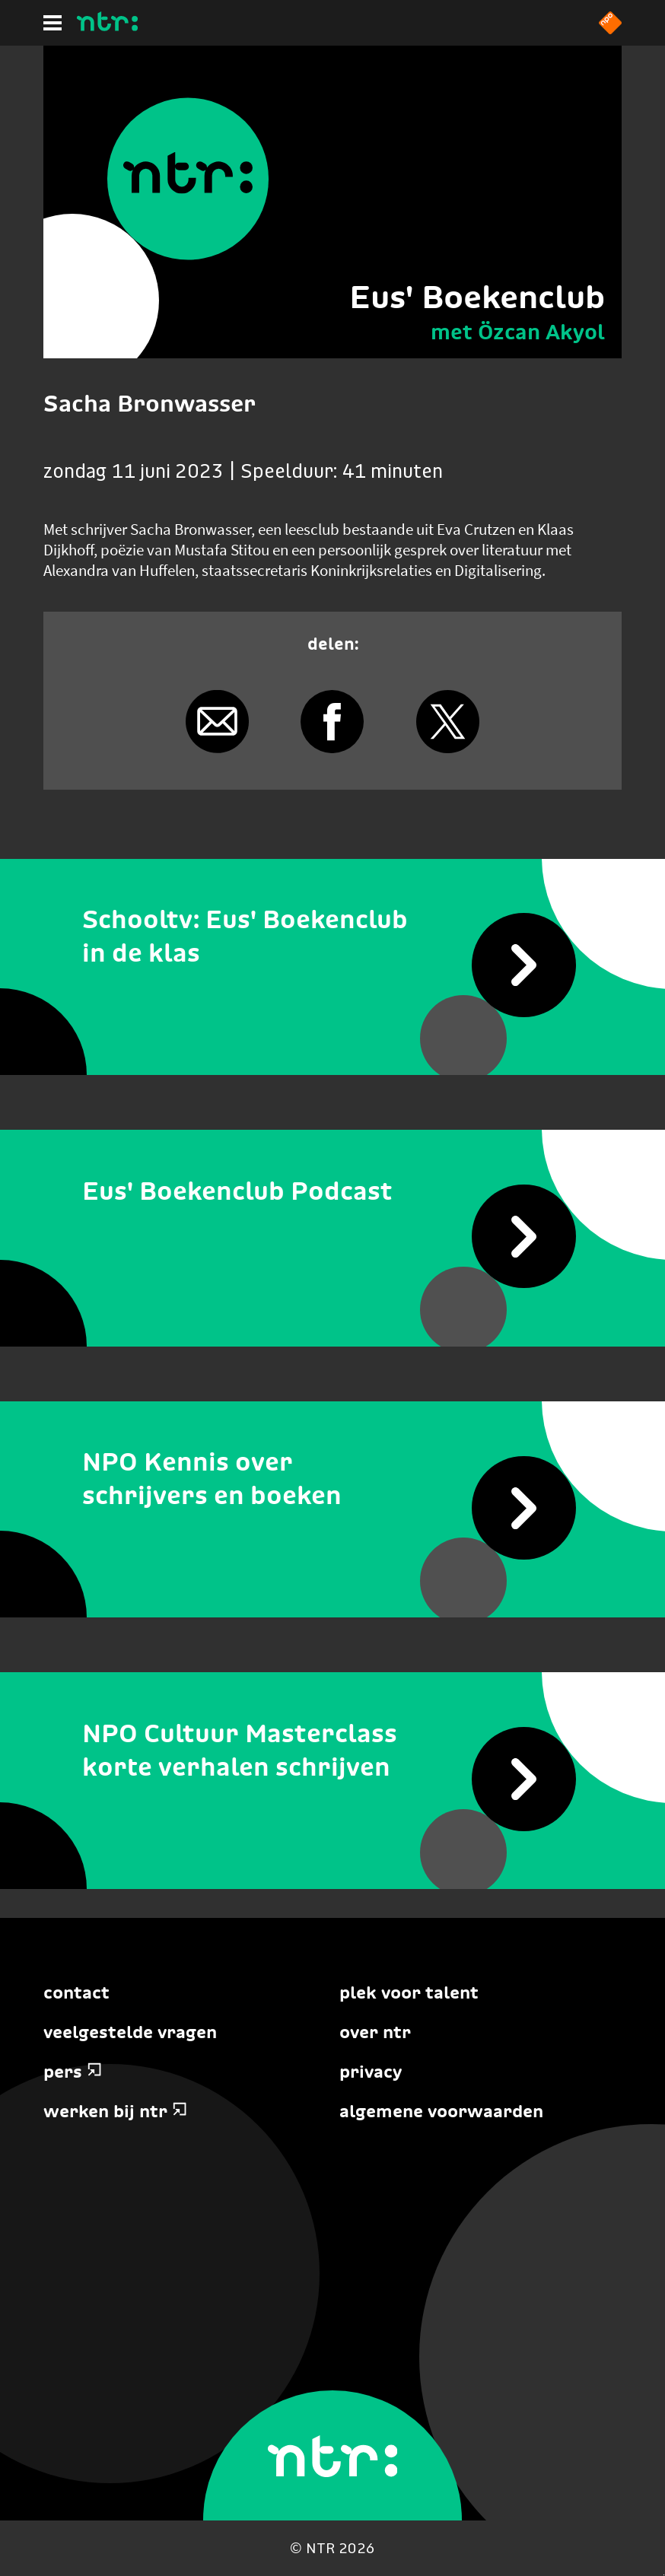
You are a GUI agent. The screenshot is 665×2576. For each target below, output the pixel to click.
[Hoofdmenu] (52, 23)
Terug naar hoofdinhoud (663, 2574)
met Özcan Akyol (518, 331)
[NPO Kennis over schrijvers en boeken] (332, 1479)
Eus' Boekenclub (477, 296)
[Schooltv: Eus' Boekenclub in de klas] (332, 936)
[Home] (107, 26)
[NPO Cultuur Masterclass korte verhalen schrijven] (332, 1749)
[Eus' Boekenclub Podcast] (332, 1191)
